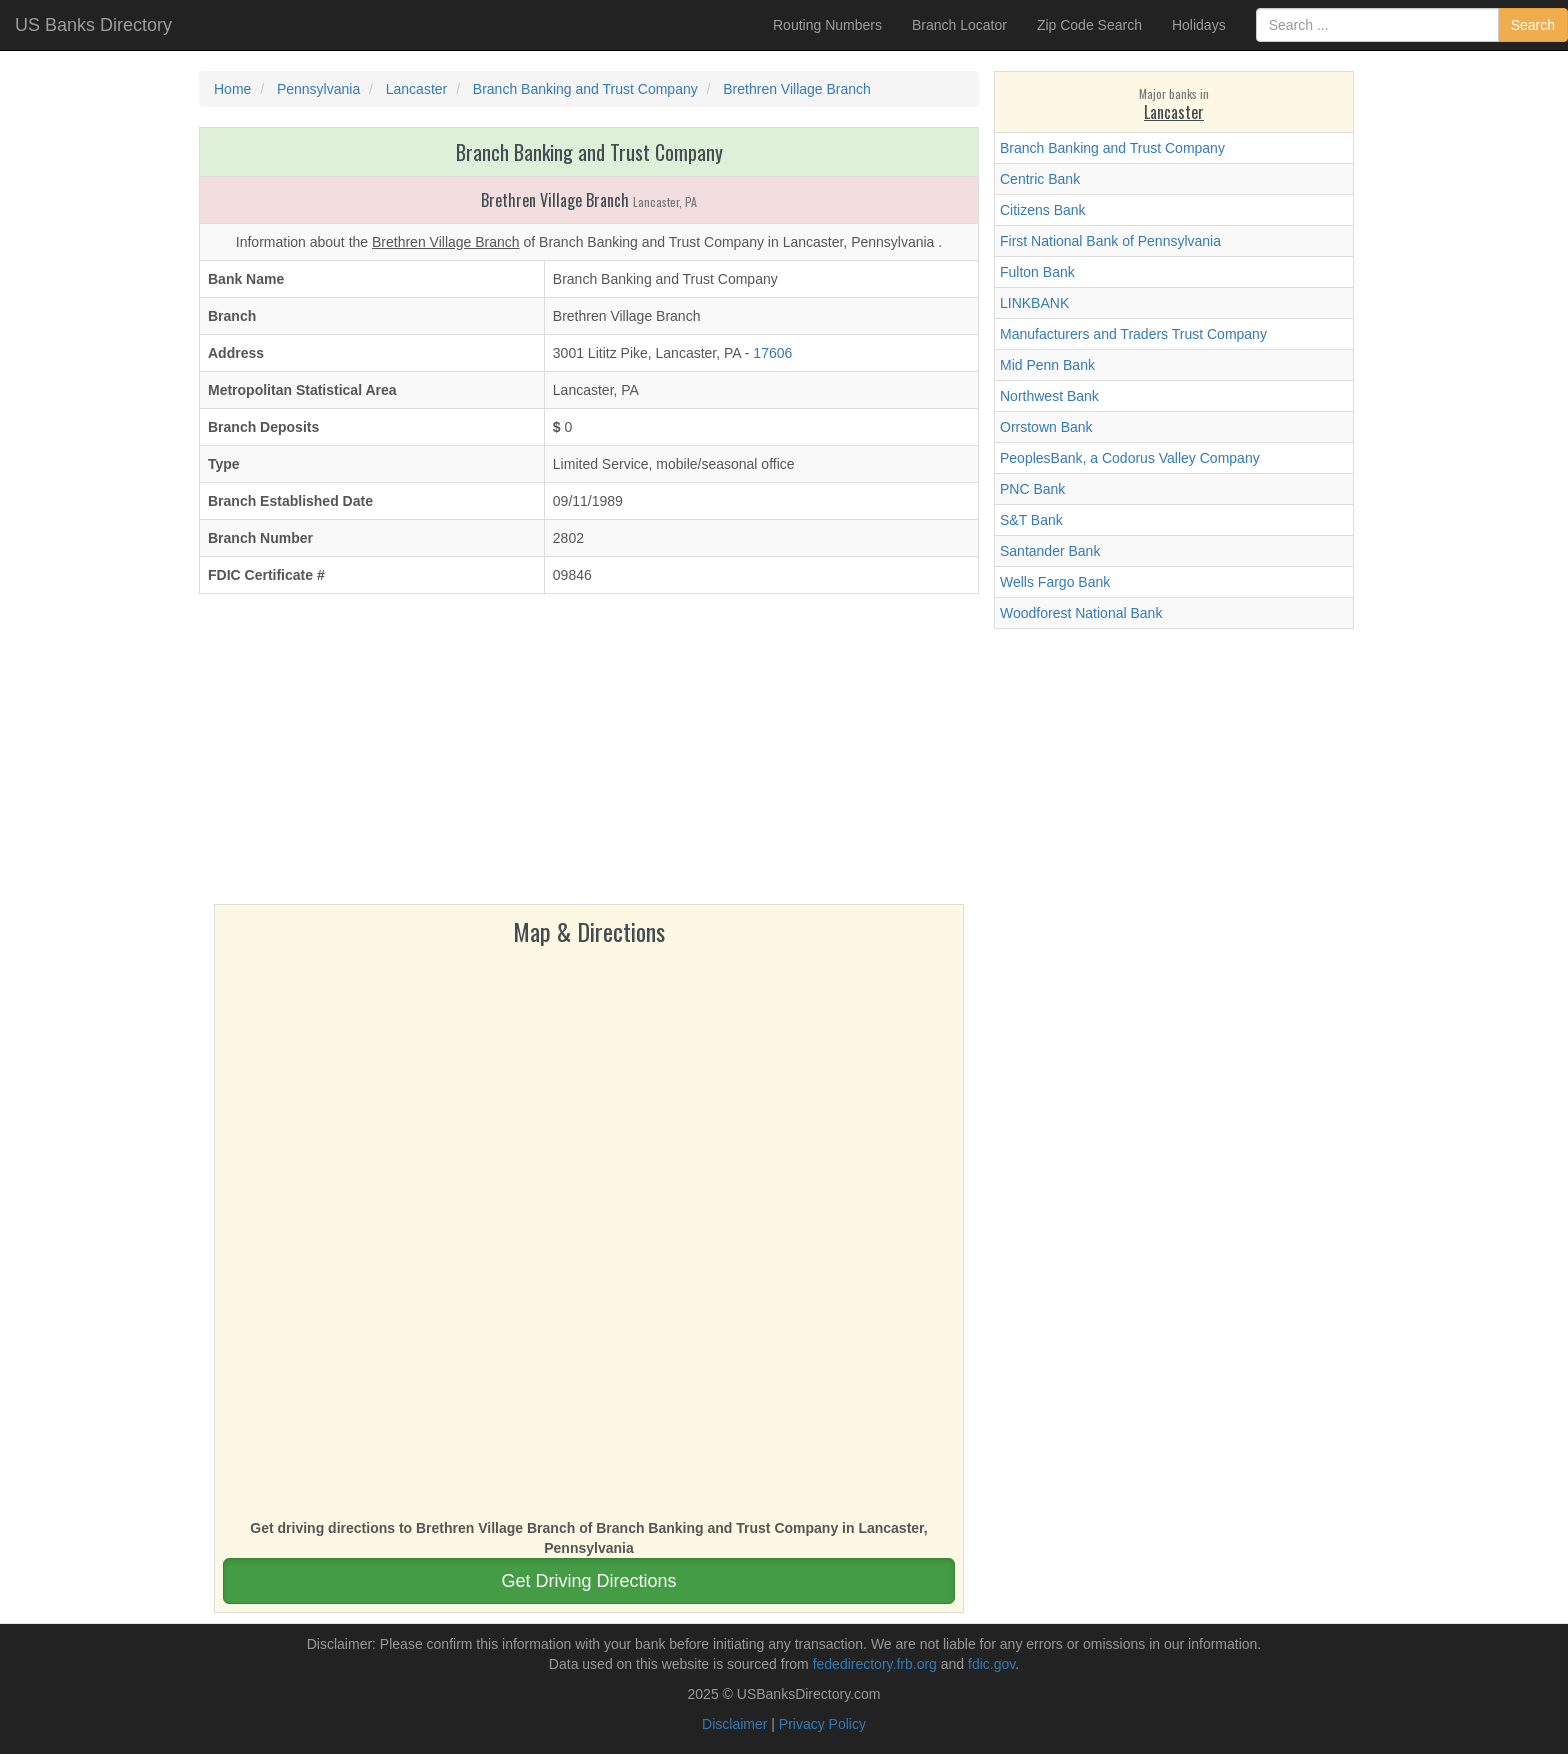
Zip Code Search (1089, 25)
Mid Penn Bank (1047, 365)
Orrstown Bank (1046, 427)
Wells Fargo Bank (1055, 582)
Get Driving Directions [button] (588, 1581)
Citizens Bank (1043, 210)
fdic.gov (991, 1664)
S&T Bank (1031, 520)
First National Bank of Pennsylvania (1110, 241)
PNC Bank (1032, 489)
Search (1533, 25)
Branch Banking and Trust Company (1112, 148)
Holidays (1199, 25)
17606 (772, 353)
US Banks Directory (93, 25)
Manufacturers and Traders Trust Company (1133, 334)
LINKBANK (1034, 303)
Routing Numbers (827, 25)
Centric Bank (1040, 179)
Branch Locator (959, 25)
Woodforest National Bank (1081, 613)
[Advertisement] (589, 754)
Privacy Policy (822, 1724)
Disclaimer (734, 1724)
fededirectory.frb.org (875, 1664)
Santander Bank (1050, 551)
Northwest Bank (1049, 396)
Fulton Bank (1037, 272)
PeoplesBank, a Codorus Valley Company (1130, 458)
